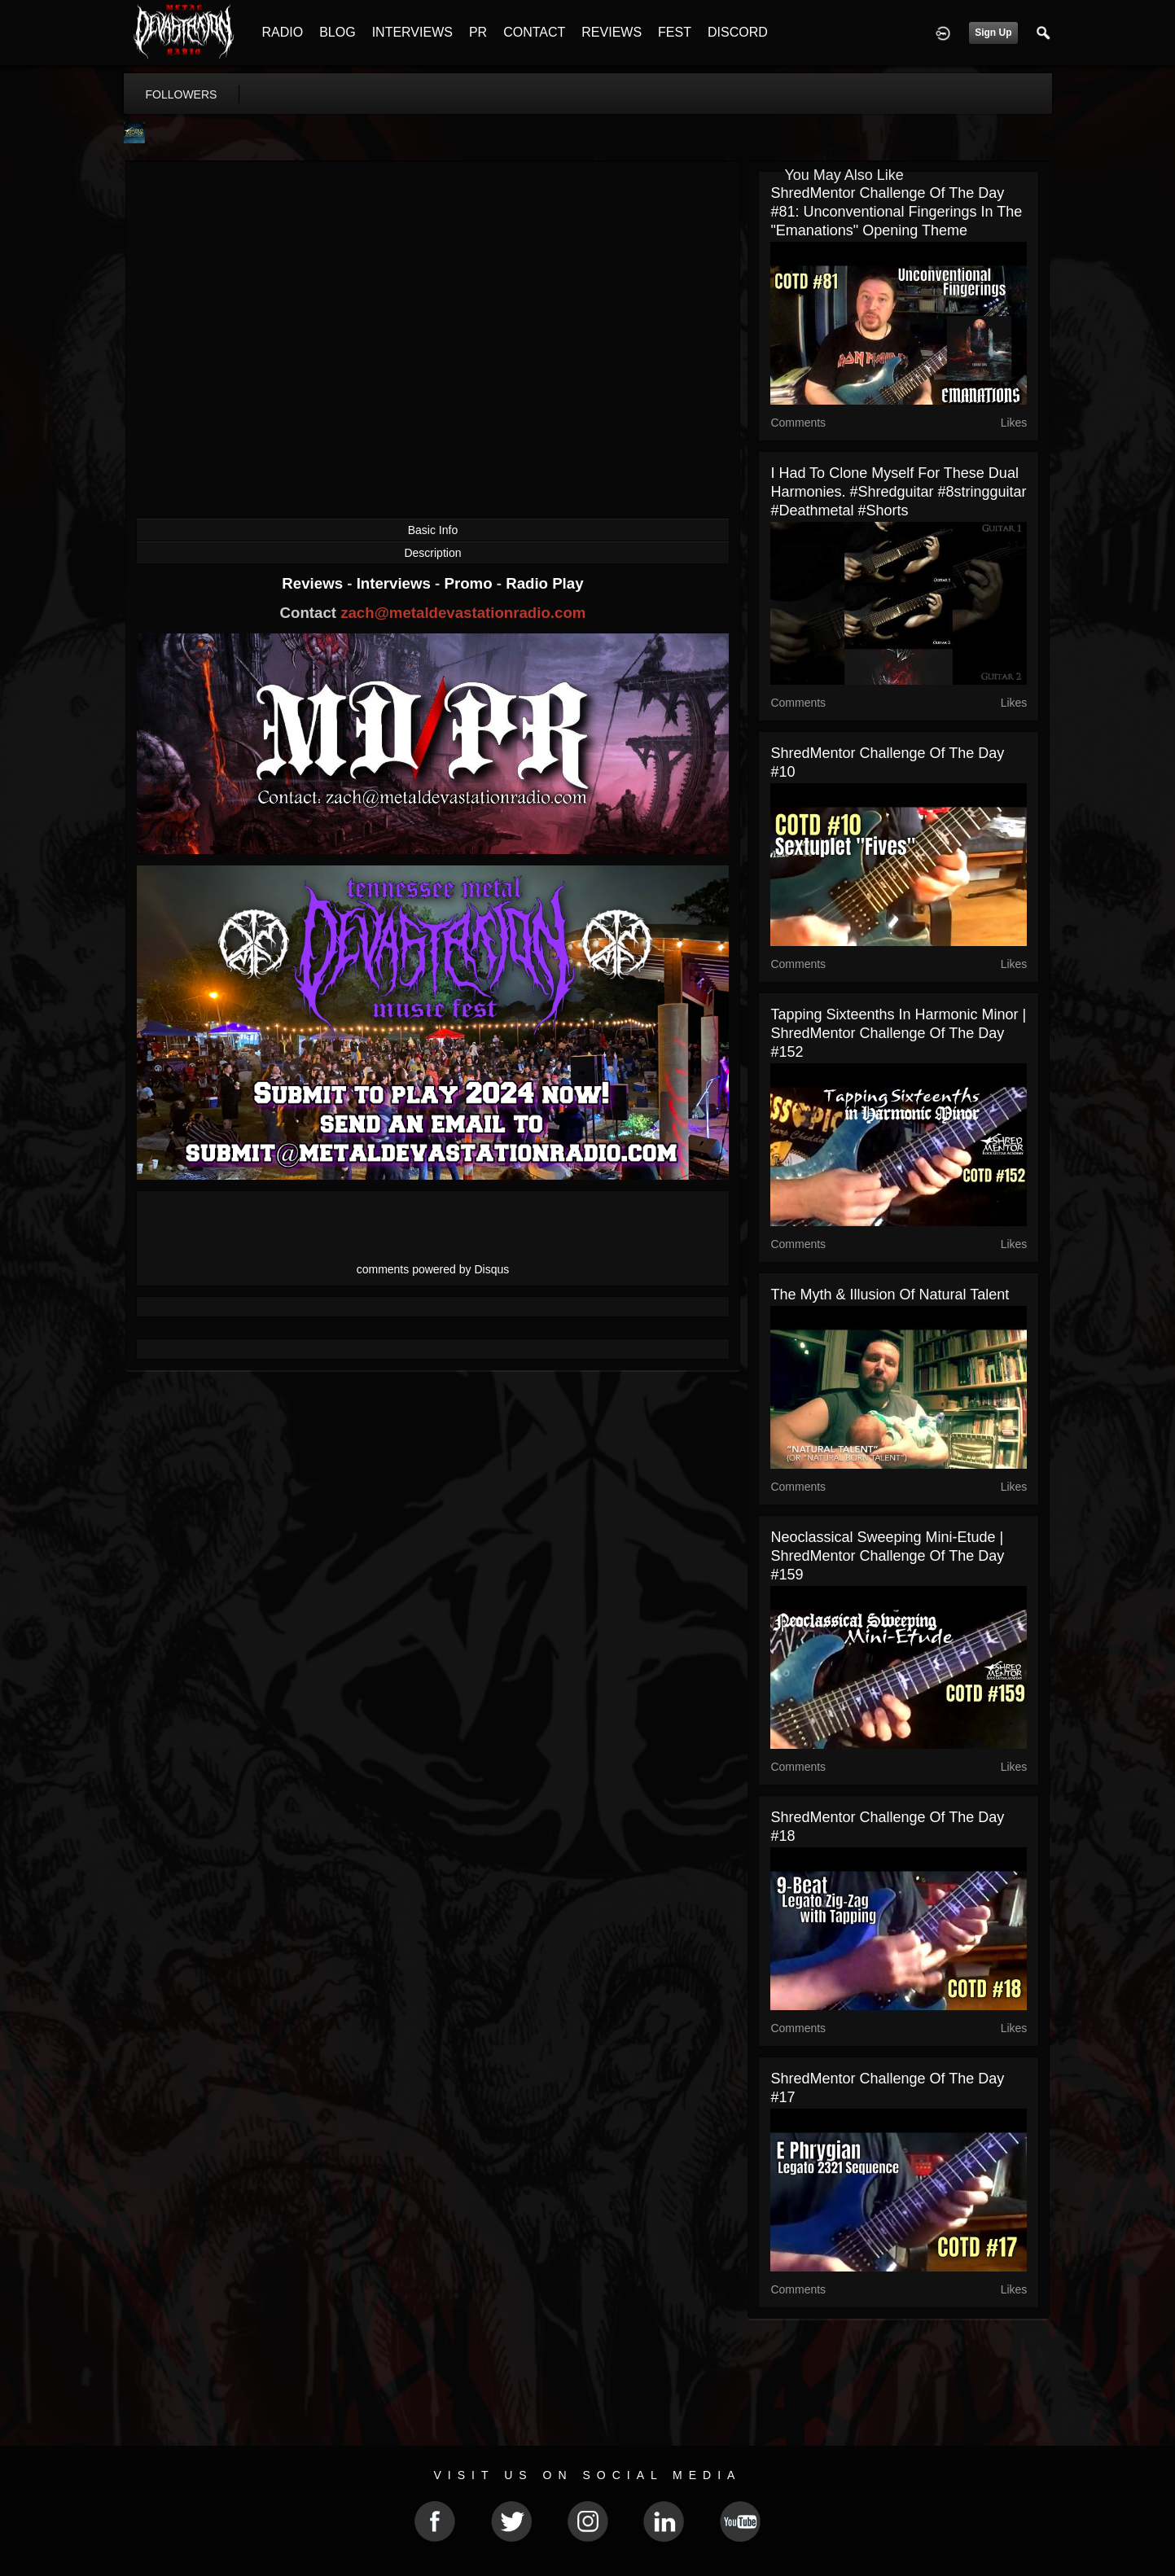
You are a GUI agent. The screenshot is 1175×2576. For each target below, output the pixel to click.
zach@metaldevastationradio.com (462, 612)
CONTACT (534, 32)
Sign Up (993, 32)
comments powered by (433, 1269)
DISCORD (738, 32)
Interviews (396, 583)
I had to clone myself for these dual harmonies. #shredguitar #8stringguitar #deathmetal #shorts (898, 492)
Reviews (314, 583)
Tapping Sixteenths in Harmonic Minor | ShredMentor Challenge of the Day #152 (898, 1033)
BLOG (337, 32)
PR (478, 32)
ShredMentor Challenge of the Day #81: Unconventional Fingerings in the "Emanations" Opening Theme (896, 212)
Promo (470, 583)
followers (181, 94)
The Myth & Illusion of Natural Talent (889, 1294)
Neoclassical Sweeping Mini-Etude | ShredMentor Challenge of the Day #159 (887, 1556)
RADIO (283, 32)
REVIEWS (611, 32)
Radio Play (544, 583)
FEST (674, 32)
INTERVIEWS (412, 32)
